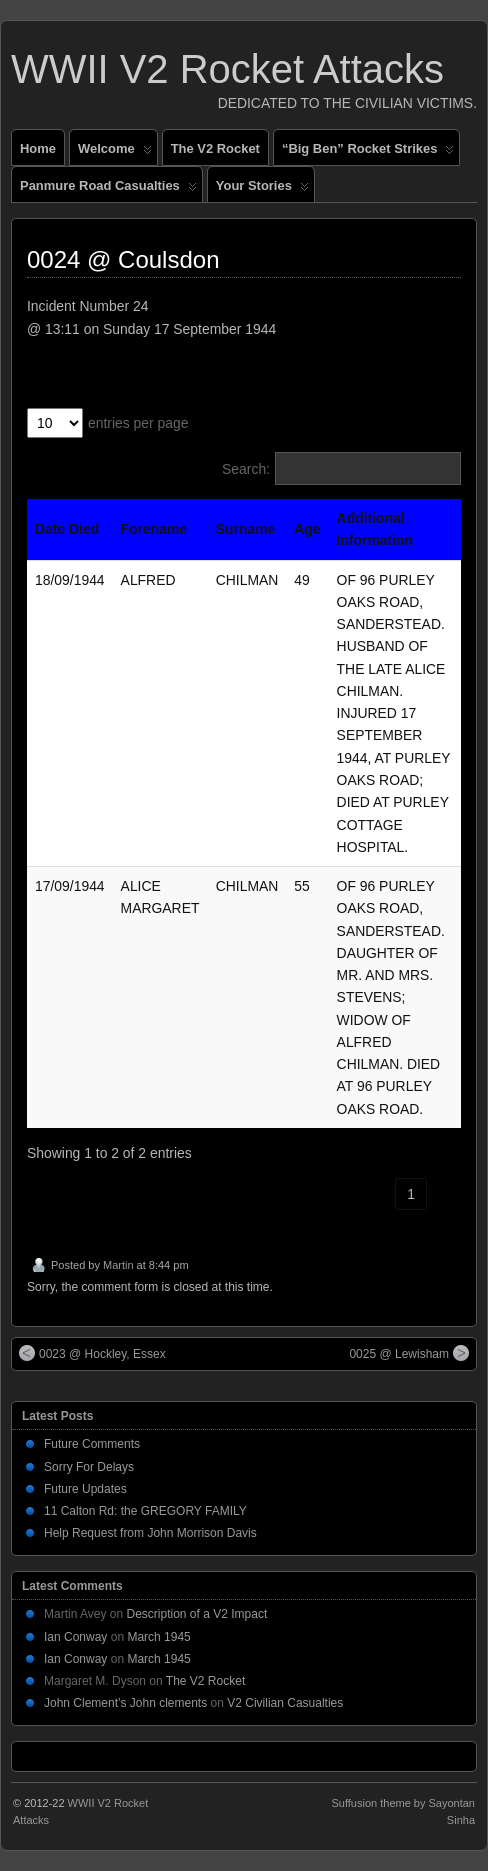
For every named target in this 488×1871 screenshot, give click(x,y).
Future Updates (85, 1489)
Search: (246, 469)
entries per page (138, 423)
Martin (118, 1265)
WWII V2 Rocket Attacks (227, 69)
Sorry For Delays (89, 1467)
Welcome (115, 153)
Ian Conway (75, 1637)
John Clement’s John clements (125, 1703)
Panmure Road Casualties (108, 190)
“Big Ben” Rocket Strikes (368, 153)
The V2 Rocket (215, 148)
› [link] (445, 1194)
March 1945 (158, 1637)
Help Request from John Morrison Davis (150, 1533)
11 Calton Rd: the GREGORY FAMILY (145, 1511)
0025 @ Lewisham (409, 1353)
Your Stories (262, 190)
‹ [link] (377, 1194)
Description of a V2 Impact (197, 1614)
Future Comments (92, 1444)
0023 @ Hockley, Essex (92, 1353)
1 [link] (411, 1194)
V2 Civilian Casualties (285, 1703)
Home (38, 148)
